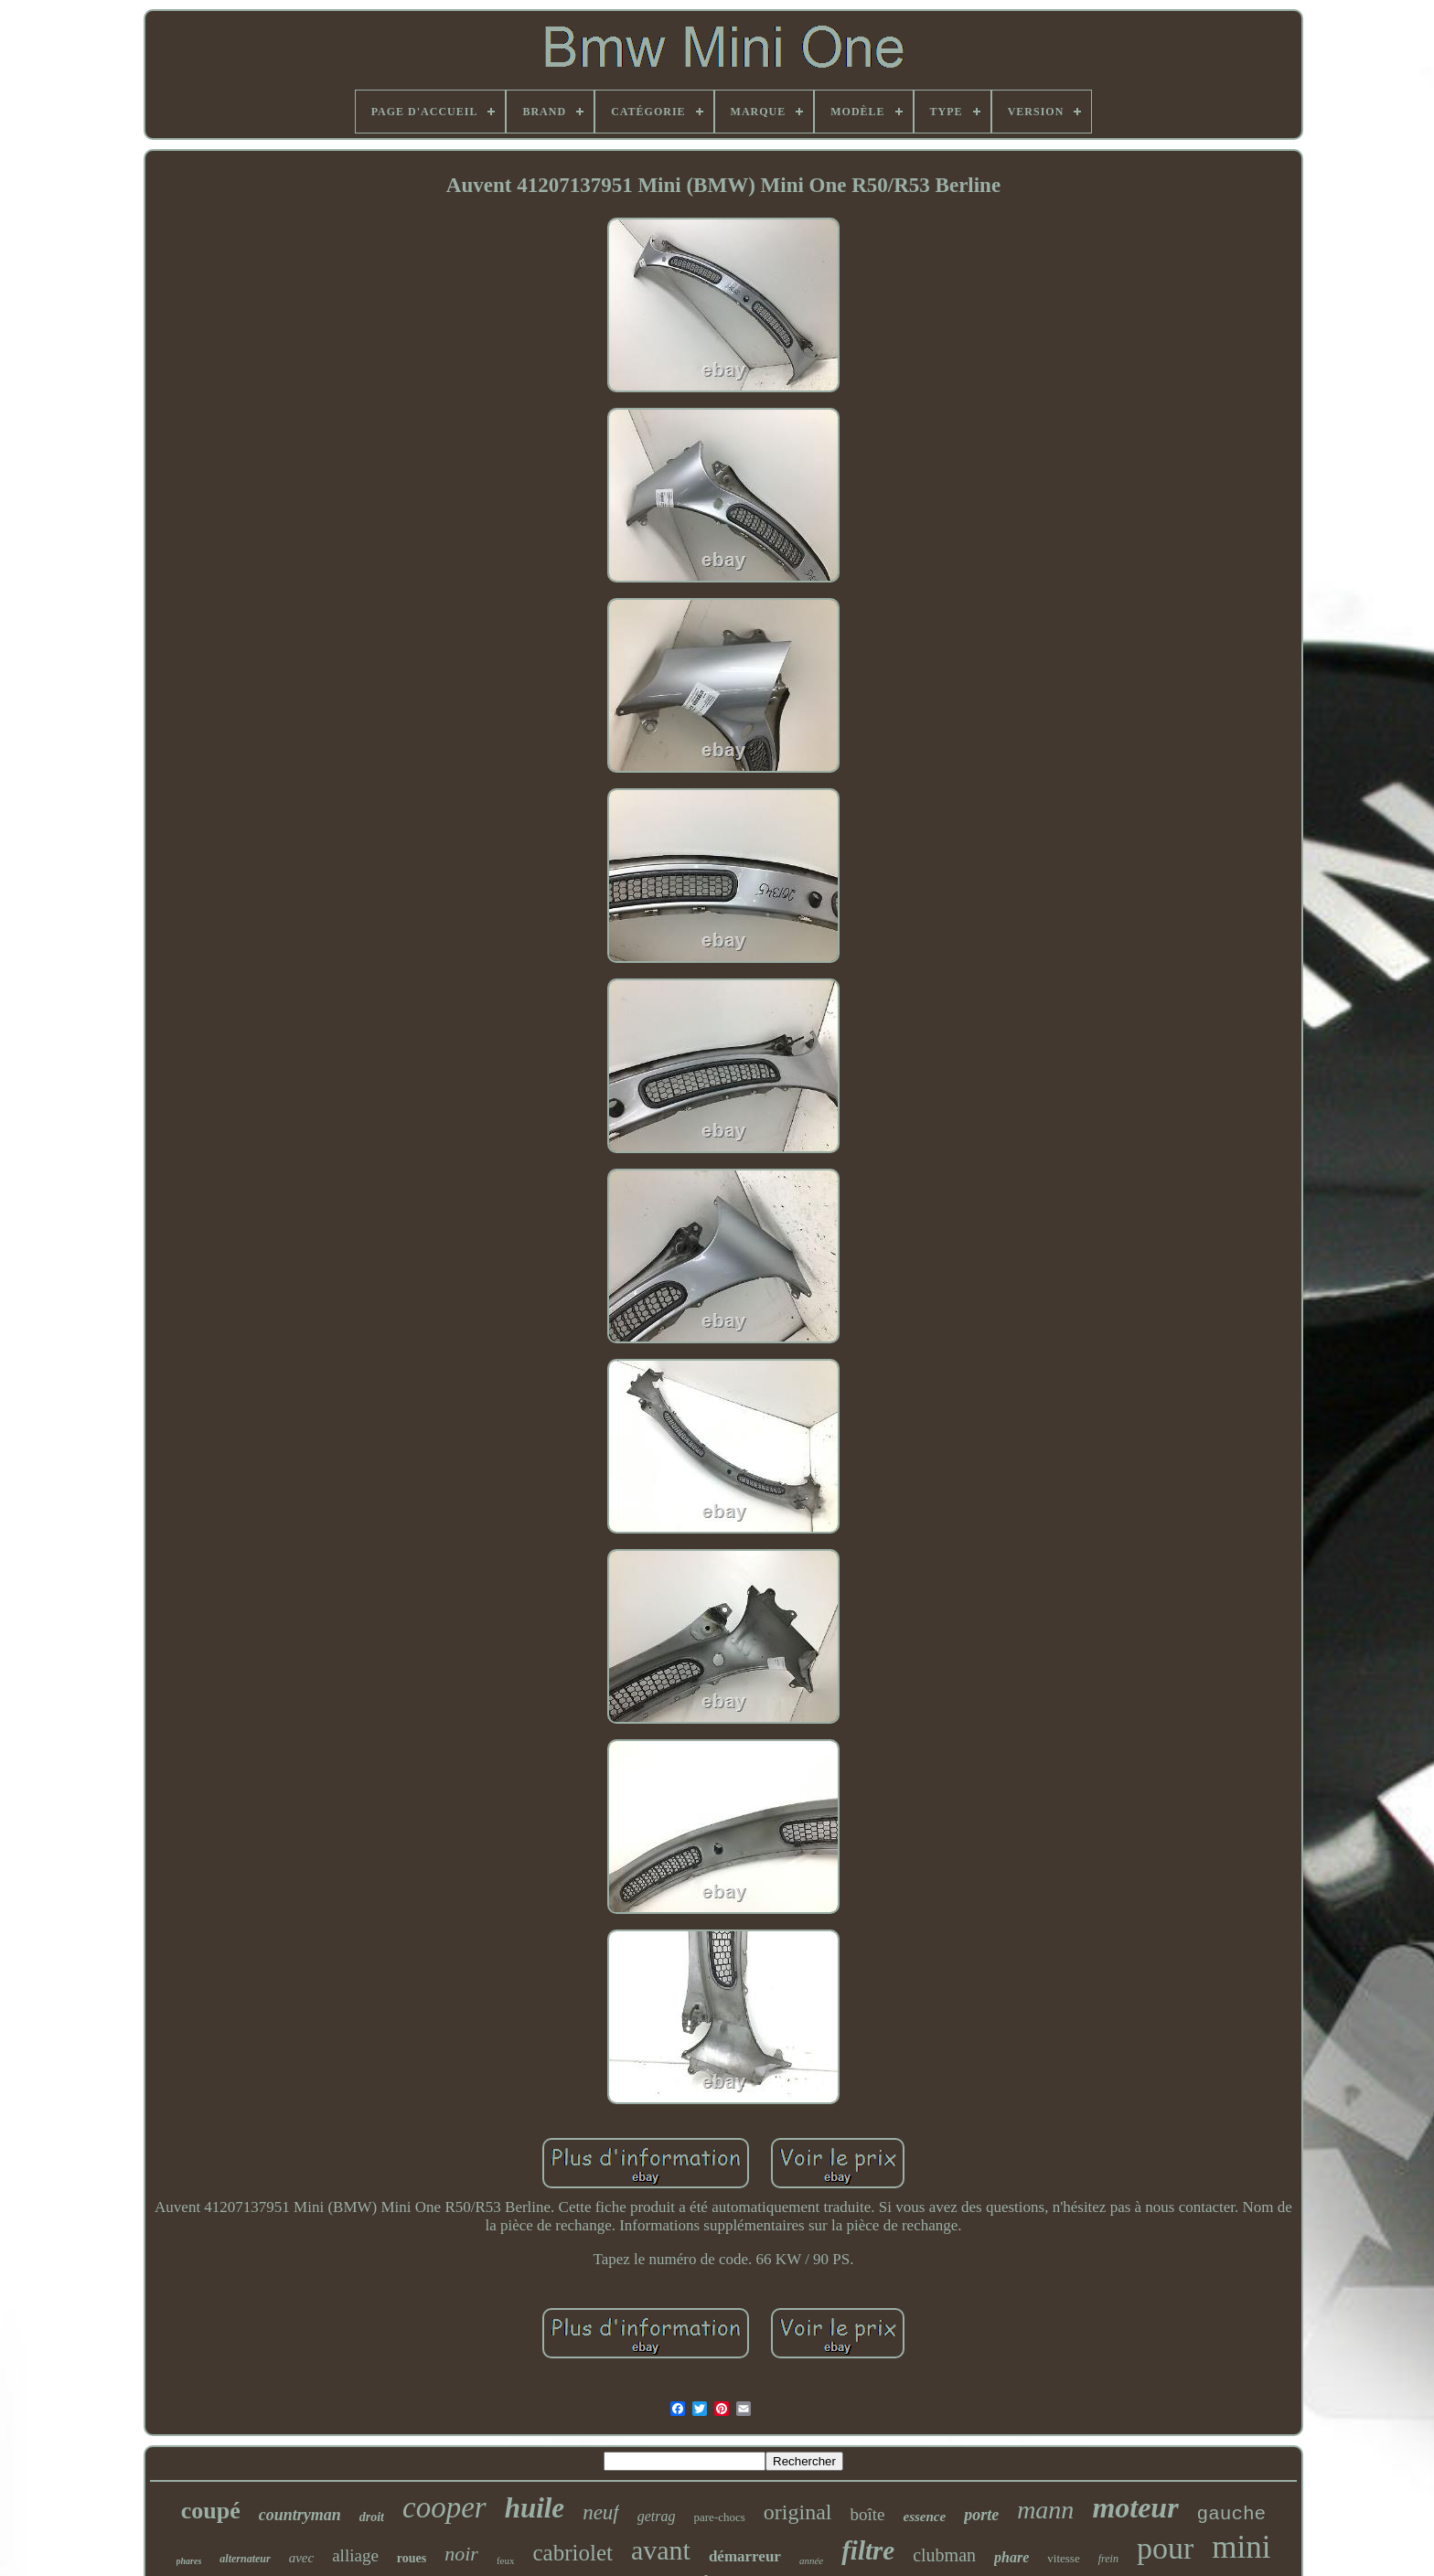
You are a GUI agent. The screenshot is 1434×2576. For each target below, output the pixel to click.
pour (1165, 2548)
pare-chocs (719, 2517)
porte (981, 2515)
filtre (867, 2550)
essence (924, 2516)
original (798, 2512)
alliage (355, 2555)
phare (1011, 2557)
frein (1108, 2558)
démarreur (745, 2556)
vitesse (1063, 2558)
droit (371, 2517)
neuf (601, 2512)
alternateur (244, 2558)
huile (534, 2508)
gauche (1232, 2514)
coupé (211, 2510)
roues (411, 2558)
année (811, 2560)
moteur (1135, 2507)
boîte (867, 2514)
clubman (944, 2555)
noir (461, 2553)
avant (660, 2550)
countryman (300, 2515)
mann (1045, 2510)
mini (1241, 2547)
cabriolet (572, 2552)
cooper (444, 2507)
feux (506, 2560)
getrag (656, 2516)
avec (301, 2557)
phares (189, 2561)
